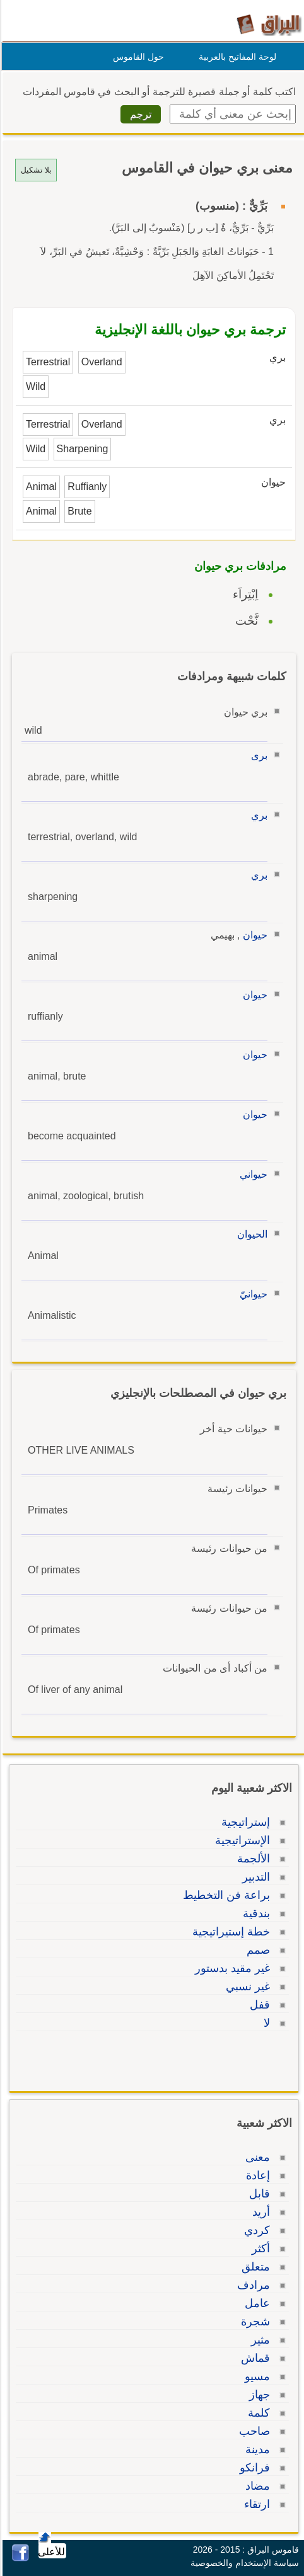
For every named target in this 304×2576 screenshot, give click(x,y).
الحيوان (250, 1234)
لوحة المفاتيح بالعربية (235, 57)
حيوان (253, 935)
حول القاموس (136, 57)
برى (257, 755)
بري (257, 815)
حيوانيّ (252, 1294)
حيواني (252, 1174)
